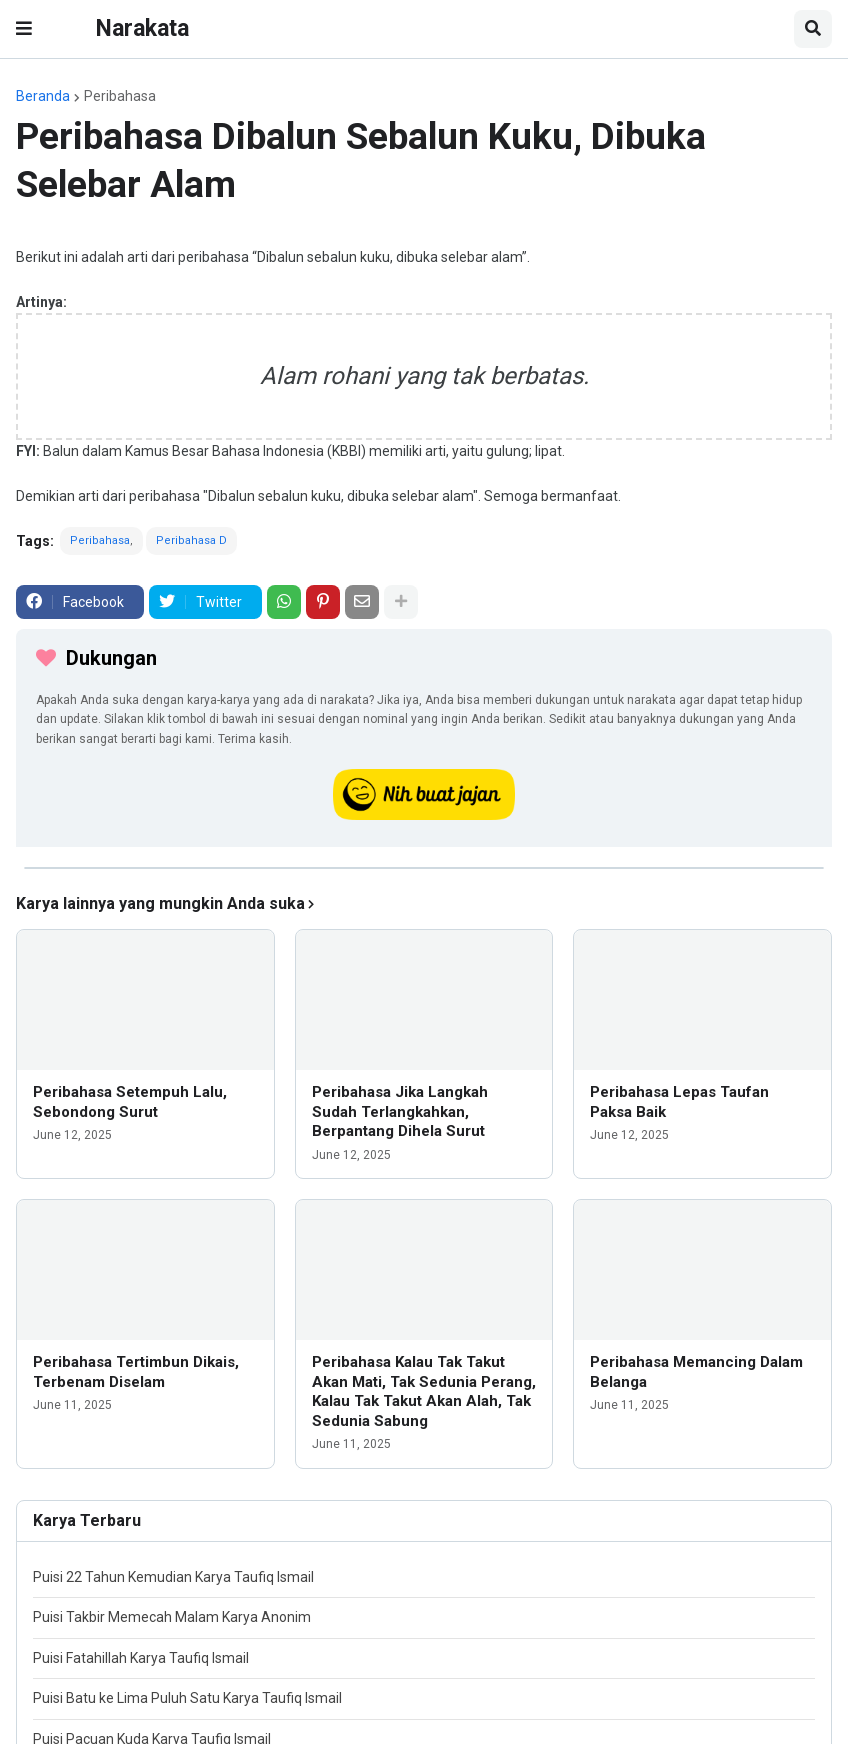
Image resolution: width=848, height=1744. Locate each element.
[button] (24, 29)
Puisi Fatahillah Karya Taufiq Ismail (141, 1658)
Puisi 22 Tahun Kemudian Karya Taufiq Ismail (173, 1577)
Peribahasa (120, 96)
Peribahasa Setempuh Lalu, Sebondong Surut (130, 1102)
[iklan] (424, 868)
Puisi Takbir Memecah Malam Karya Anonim (172, 1617)
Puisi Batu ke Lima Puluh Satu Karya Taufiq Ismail (187, 1698)
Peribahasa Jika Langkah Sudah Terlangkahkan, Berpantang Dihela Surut (400, 1111)
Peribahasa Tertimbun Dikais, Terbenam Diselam (136, 1372)
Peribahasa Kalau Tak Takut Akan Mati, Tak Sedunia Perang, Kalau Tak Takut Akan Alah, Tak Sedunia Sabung (424, 1391)
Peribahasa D (191, 540)
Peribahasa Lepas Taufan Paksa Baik (679, 1102)
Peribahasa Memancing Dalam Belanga (696, 1372)
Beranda (43, 96)
